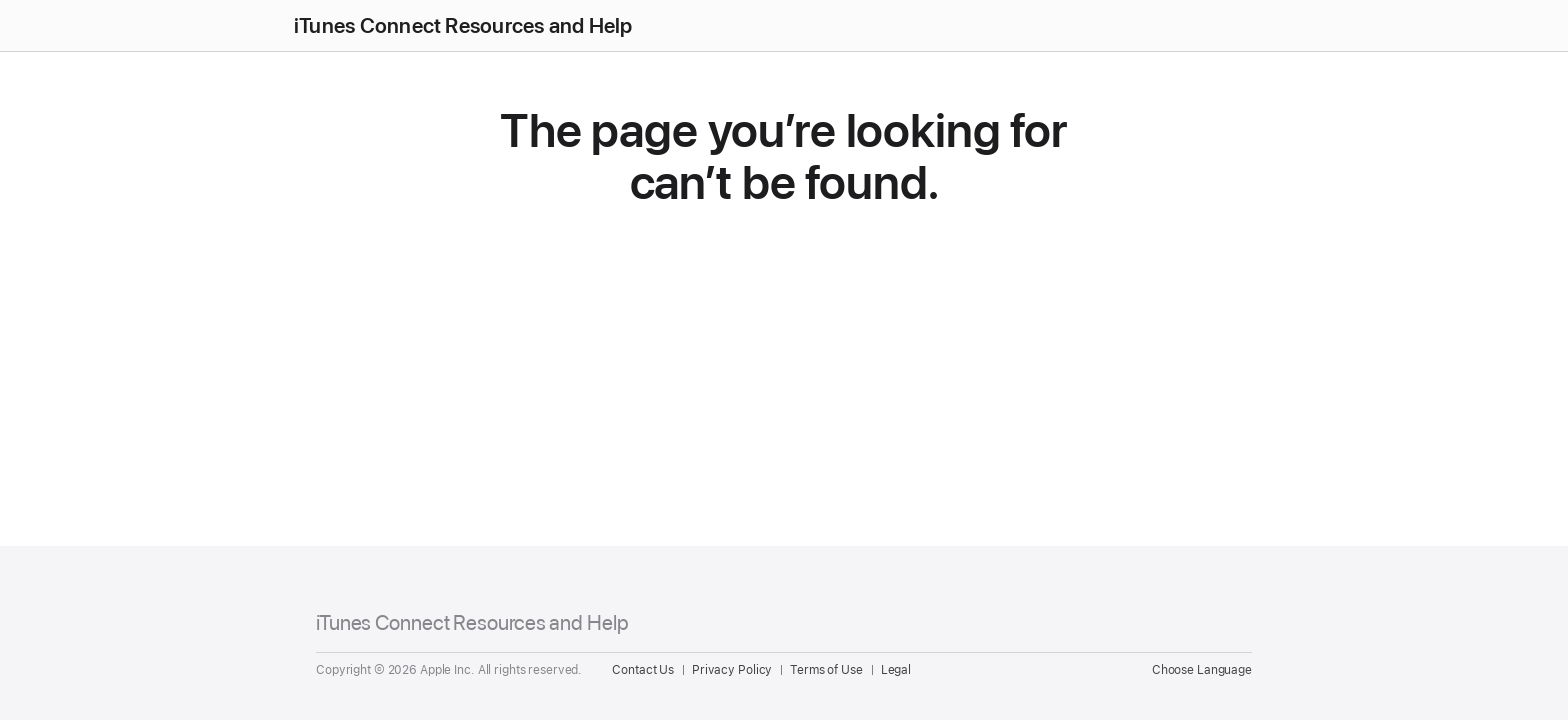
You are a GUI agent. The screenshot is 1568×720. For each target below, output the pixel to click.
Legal (896, 670)
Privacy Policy (732, 670)
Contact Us (643, 670)
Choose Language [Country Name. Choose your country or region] (1202, 670)
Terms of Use (826, 670)
